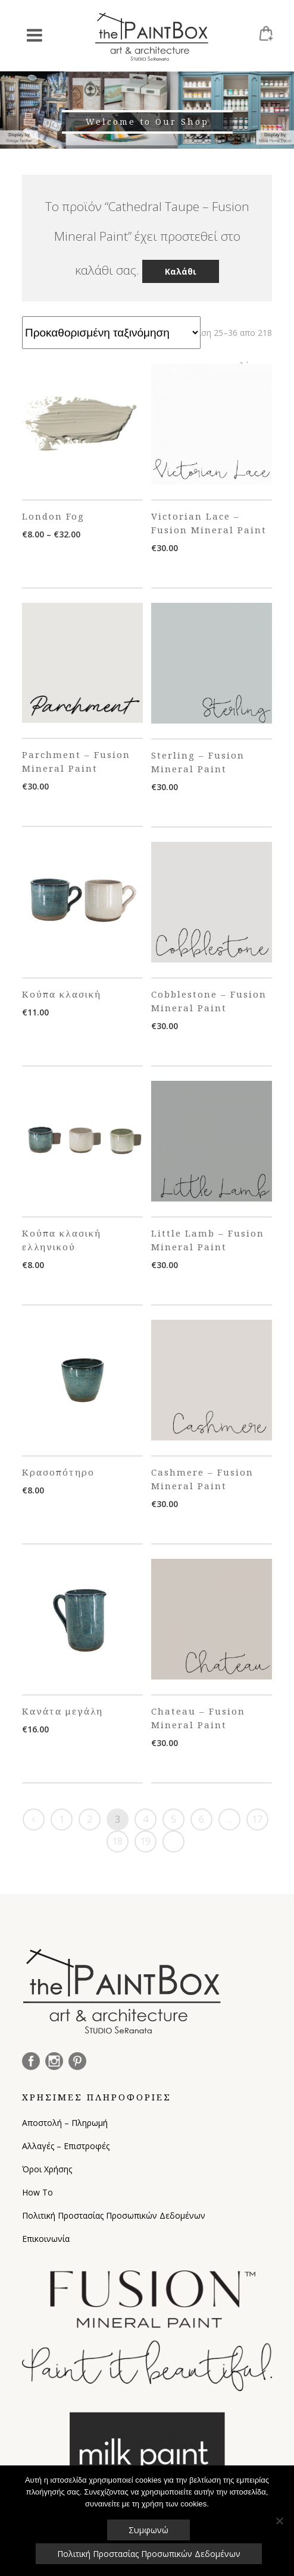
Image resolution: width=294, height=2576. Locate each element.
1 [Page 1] (61, 1819)
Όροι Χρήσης (47, 2169)
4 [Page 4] (145, 1819)
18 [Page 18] (117, 1841)
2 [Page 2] (89, 1819)
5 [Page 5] (173, 1819)
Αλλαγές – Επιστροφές (66, 2146)
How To (37, 2192)
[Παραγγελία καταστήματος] (111, 332)
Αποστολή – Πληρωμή (65, 2122)
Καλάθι (180, 271)
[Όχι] (279, 2521)
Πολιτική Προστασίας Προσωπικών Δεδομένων (113, 2215)
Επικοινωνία (46, 2238)
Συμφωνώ (148, 2530)
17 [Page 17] (257, 1819)
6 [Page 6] (201, 1819)
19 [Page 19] (145, 1841)
